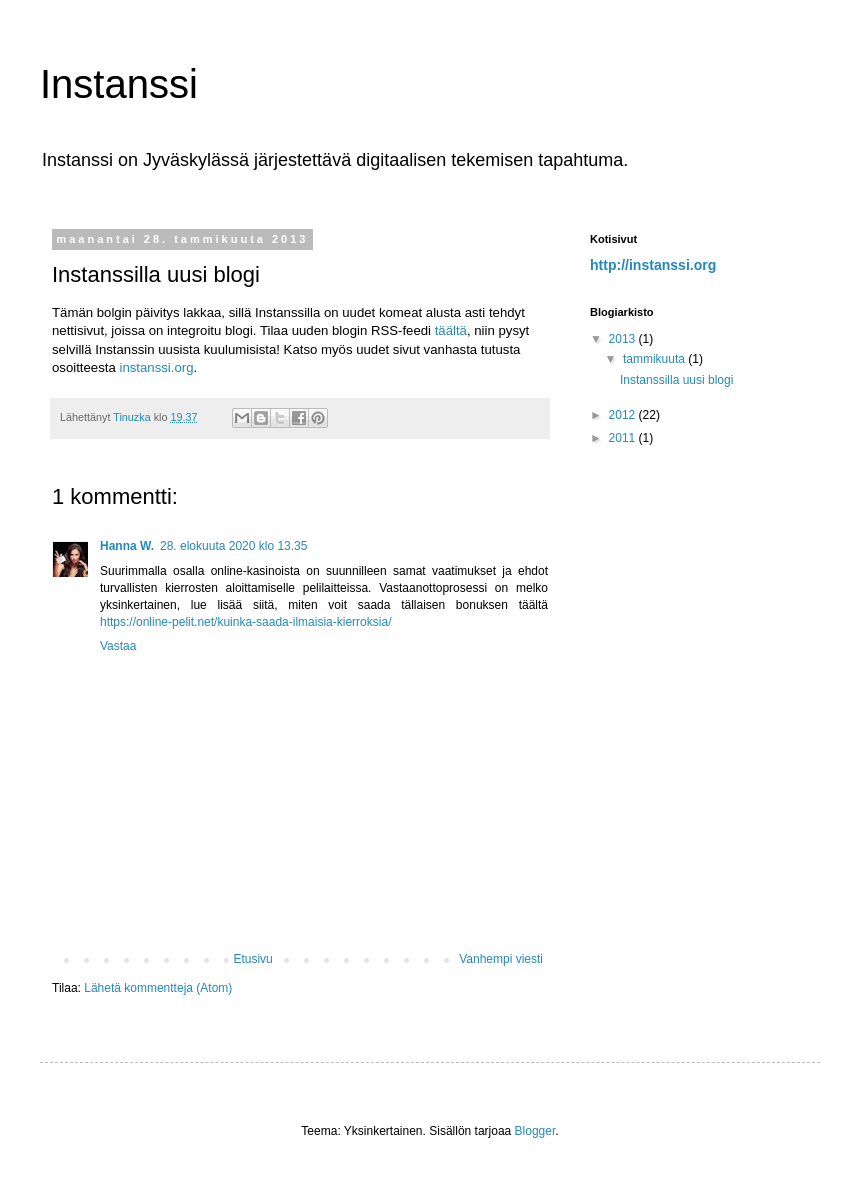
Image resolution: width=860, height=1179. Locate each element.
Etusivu (252, 959)
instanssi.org (156, 367)
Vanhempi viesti (501, 959)
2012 (624, 415)
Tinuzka (133, 417)
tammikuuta (655, 359)
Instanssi (119, 84)
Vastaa (118, 646)
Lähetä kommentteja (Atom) (158, 988)
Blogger (535, 1131)
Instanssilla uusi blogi (676, 380)
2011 (624, 438)
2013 (624, 339)
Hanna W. (127, 546)
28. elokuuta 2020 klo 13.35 (233, 546)
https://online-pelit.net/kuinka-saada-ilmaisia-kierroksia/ (245, 622)
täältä (451, 330)
